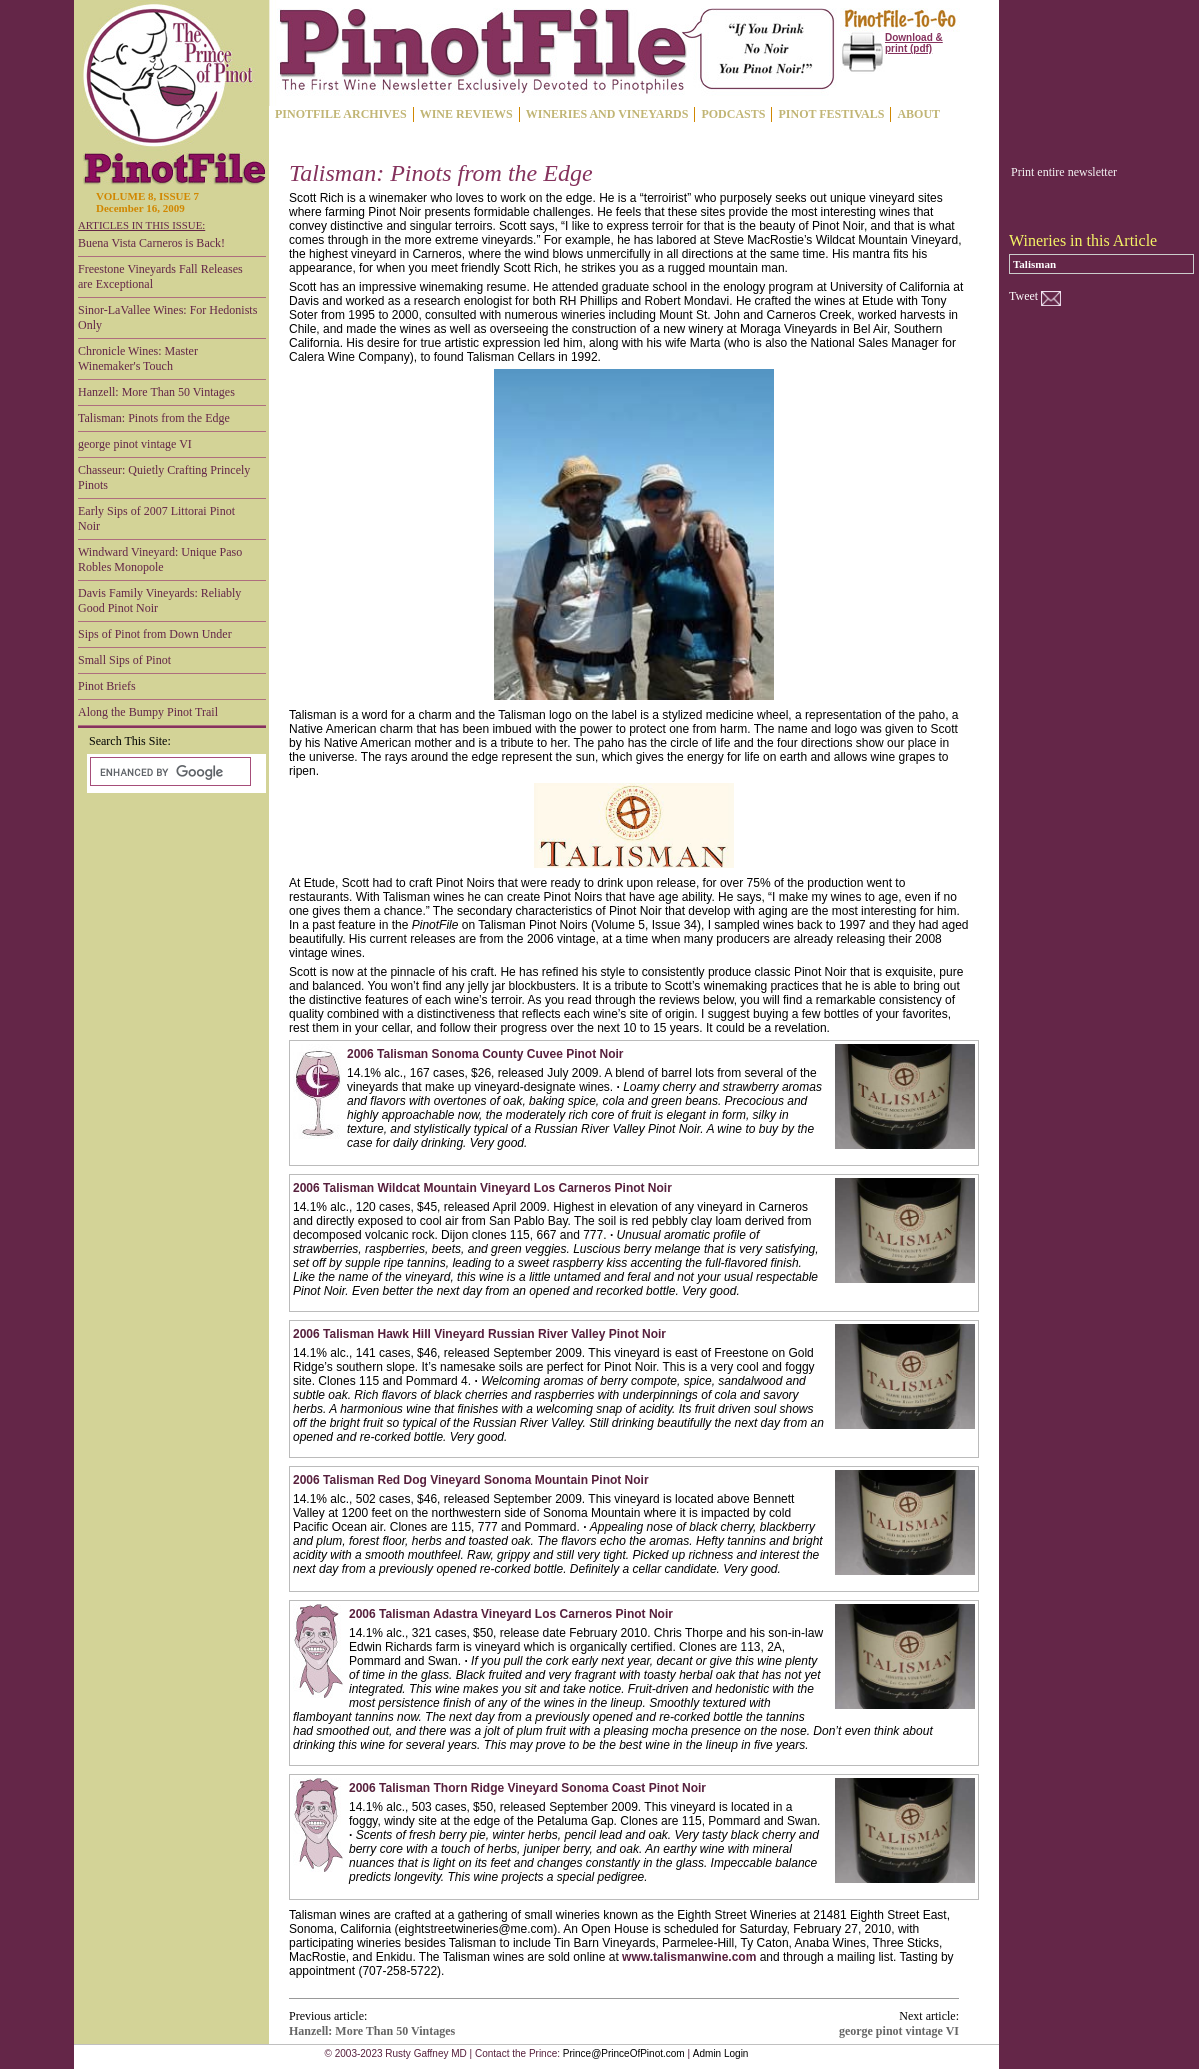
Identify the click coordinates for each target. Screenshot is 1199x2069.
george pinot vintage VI (135, 444)
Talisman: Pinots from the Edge (154, 418)
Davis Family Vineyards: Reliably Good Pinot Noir (159, 600)
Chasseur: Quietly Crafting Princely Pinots (164, 477)
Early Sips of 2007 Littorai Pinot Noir (156, 518)
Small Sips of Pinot (124, 660)
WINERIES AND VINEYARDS (607, 114)
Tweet (1023, 296)
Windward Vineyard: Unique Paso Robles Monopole (160, 559)
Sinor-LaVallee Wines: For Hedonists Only (167, 317)
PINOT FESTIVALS (831, 114)
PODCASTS (733, 114)
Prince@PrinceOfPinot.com (624, 2053)
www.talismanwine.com (689, 1957)
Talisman (1034, 264)
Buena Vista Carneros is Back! (151, 243)
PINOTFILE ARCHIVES (341, 114)
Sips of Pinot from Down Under (155, 634)
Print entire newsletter (1064, 172)
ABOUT (918, 114)
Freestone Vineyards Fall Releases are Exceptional (160, 276)
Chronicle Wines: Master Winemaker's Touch (138, 358)
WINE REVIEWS (466, 114)
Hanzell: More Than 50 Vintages (156, 392)
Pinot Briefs (107, 686)
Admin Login (721, 2053)
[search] (168, 772)
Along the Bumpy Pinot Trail (148, 712)
